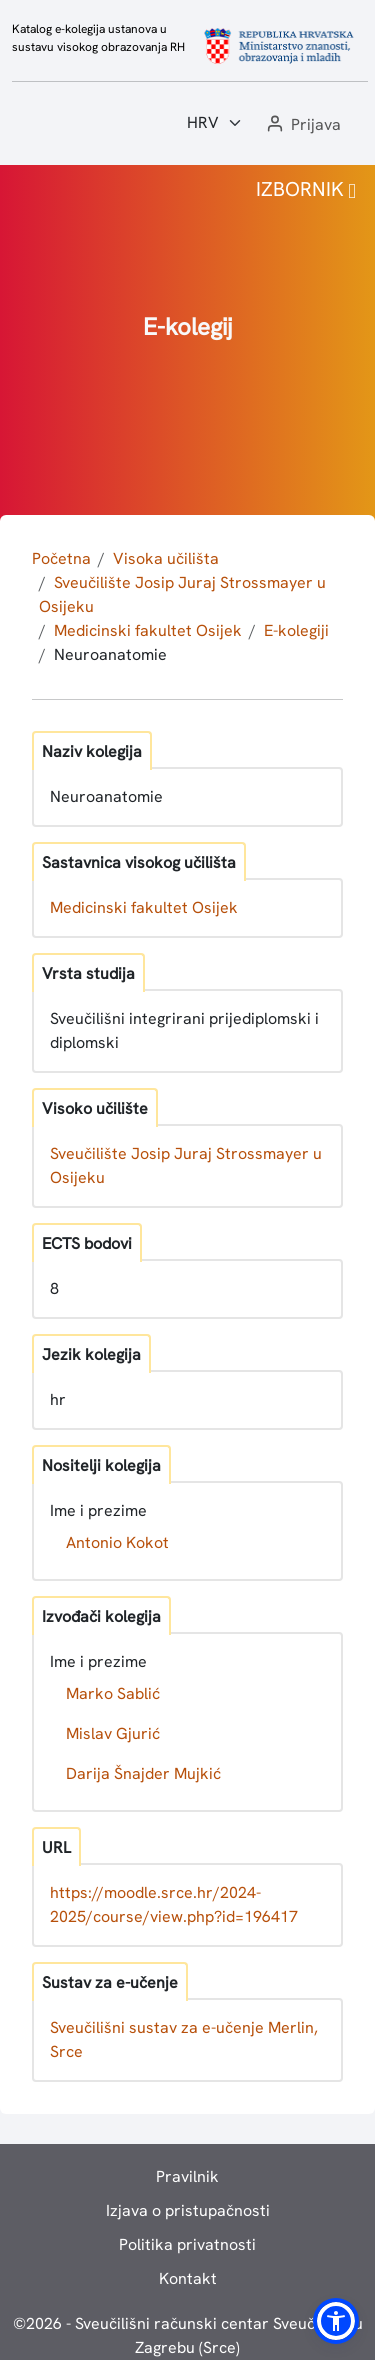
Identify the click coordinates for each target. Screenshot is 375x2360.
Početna (61, 558)
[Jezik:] (215, 123)
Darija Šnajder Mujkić (143, 1773)
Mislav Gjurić (113, 1733)
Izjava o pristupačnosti (188, 2210)
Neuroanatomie (110, 654)
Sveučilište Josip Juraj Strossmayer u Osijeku (186, 1165)
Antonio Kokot (117, 1542)
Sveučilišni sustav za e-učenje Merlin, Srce (184, 2039)
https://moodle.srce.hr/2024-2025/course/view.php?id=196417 (174, 1904)
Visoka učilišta (166, 558)
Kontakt (188, 2278)
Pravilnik (187, 2176)
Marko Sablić (113, 1693)
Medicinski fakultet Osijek (148, 630)
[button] (302, 125)
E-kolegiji (296, 630)
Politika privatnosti (187, 2244)
